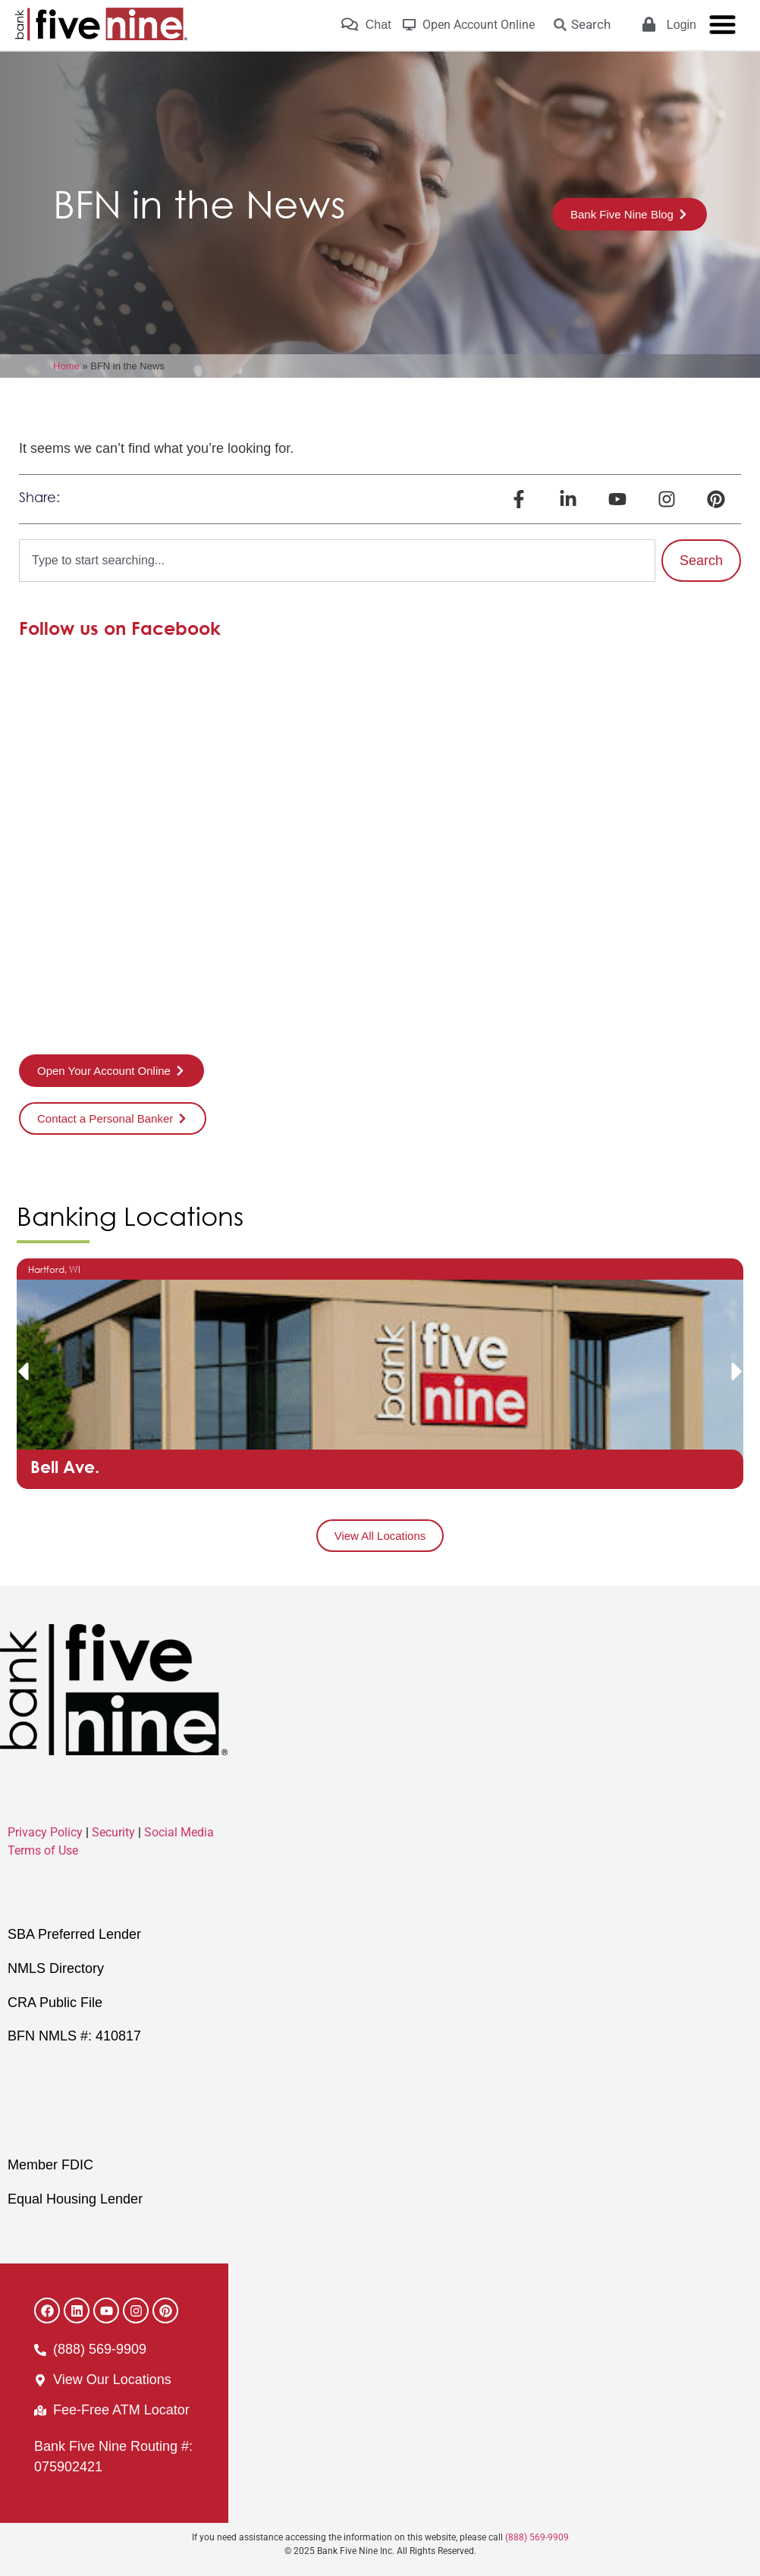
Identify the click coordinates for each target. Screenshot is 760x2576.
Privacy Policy (45, 1832)
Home (66, 366)
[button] (23, 1371)
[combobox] (337, 560)
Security (113, 1832)
